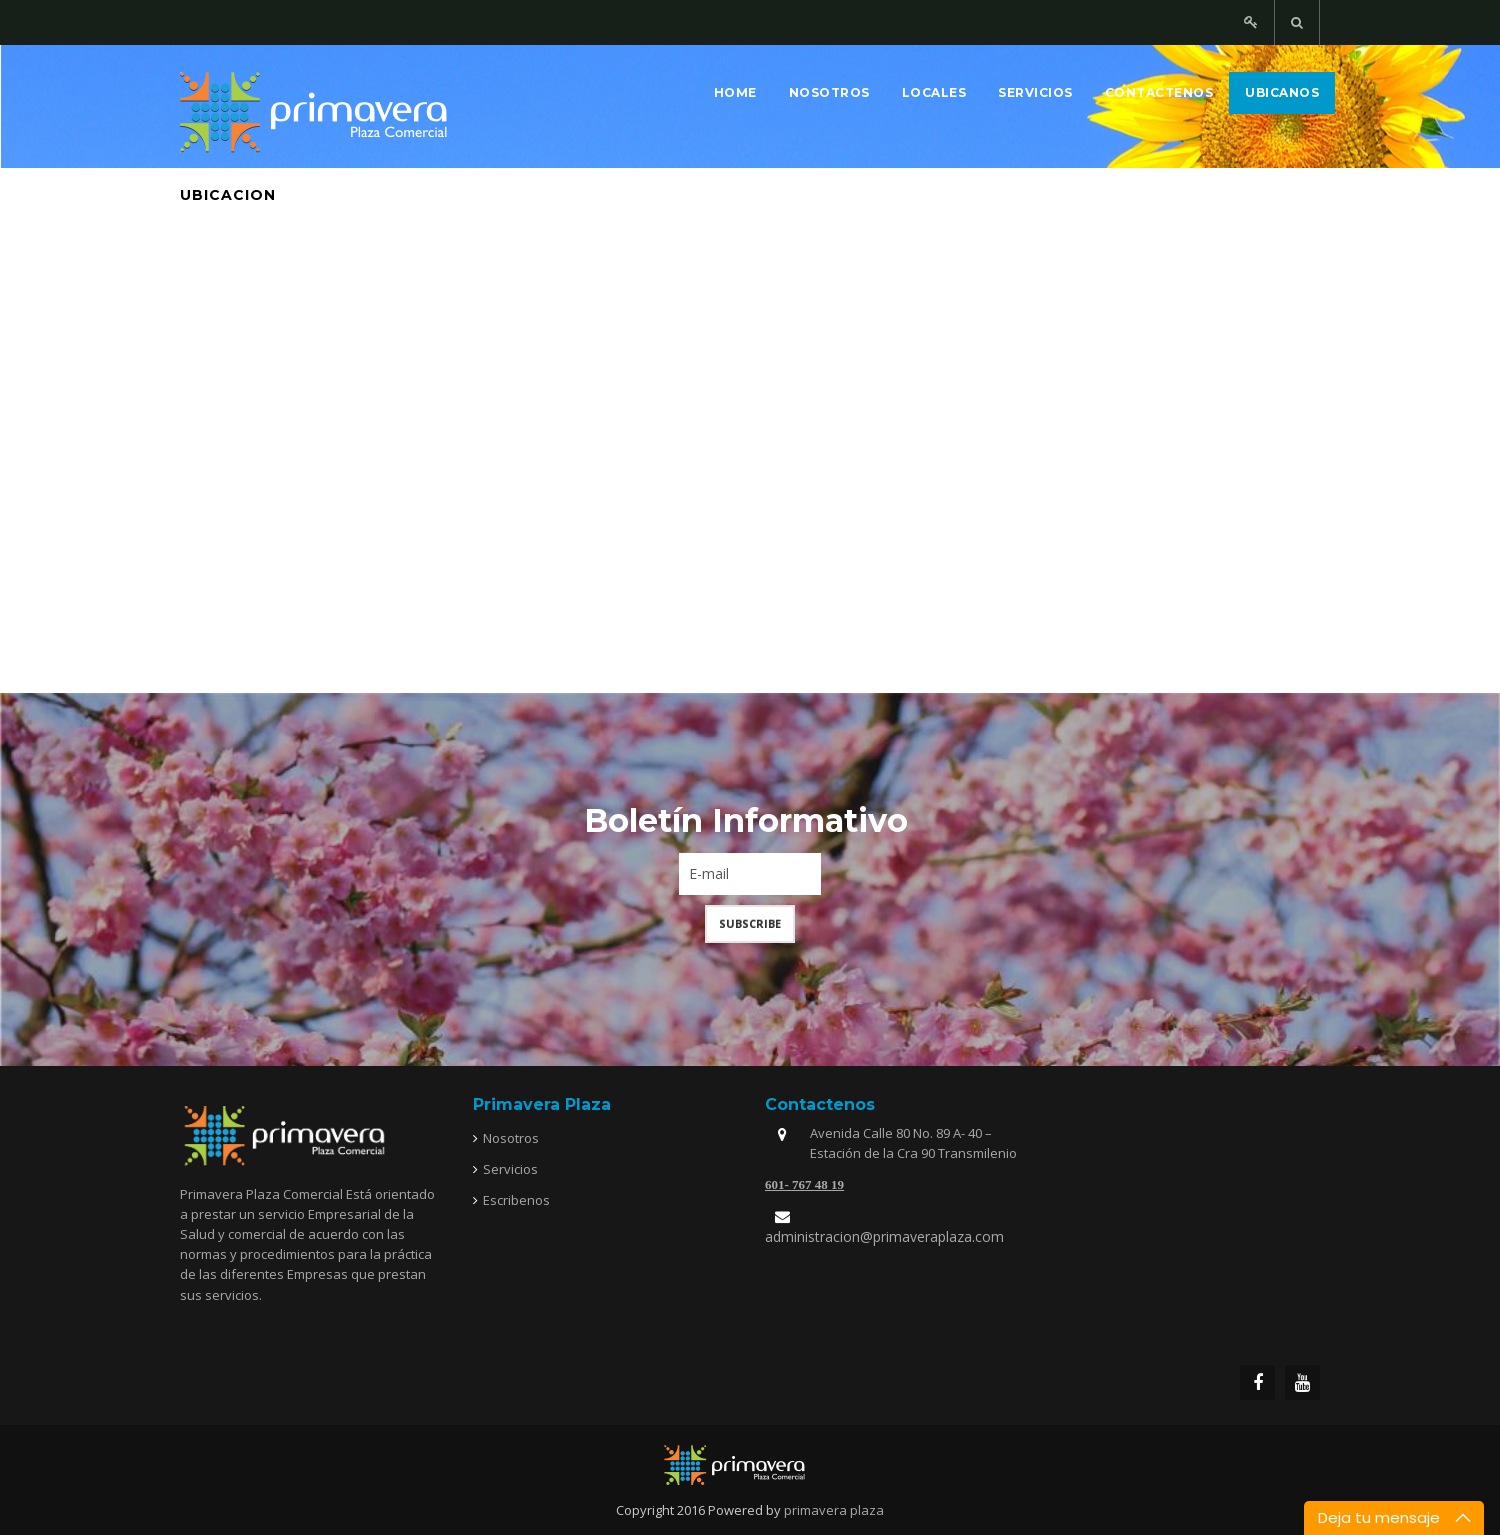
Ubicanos (1282, 92)
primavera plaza (834, 1510)
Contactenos (1159, 92)
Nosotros (829, 92)
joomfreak (750, 1465)
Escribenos (516, 1200)
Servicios (1035, 92)
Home (735, 92)
